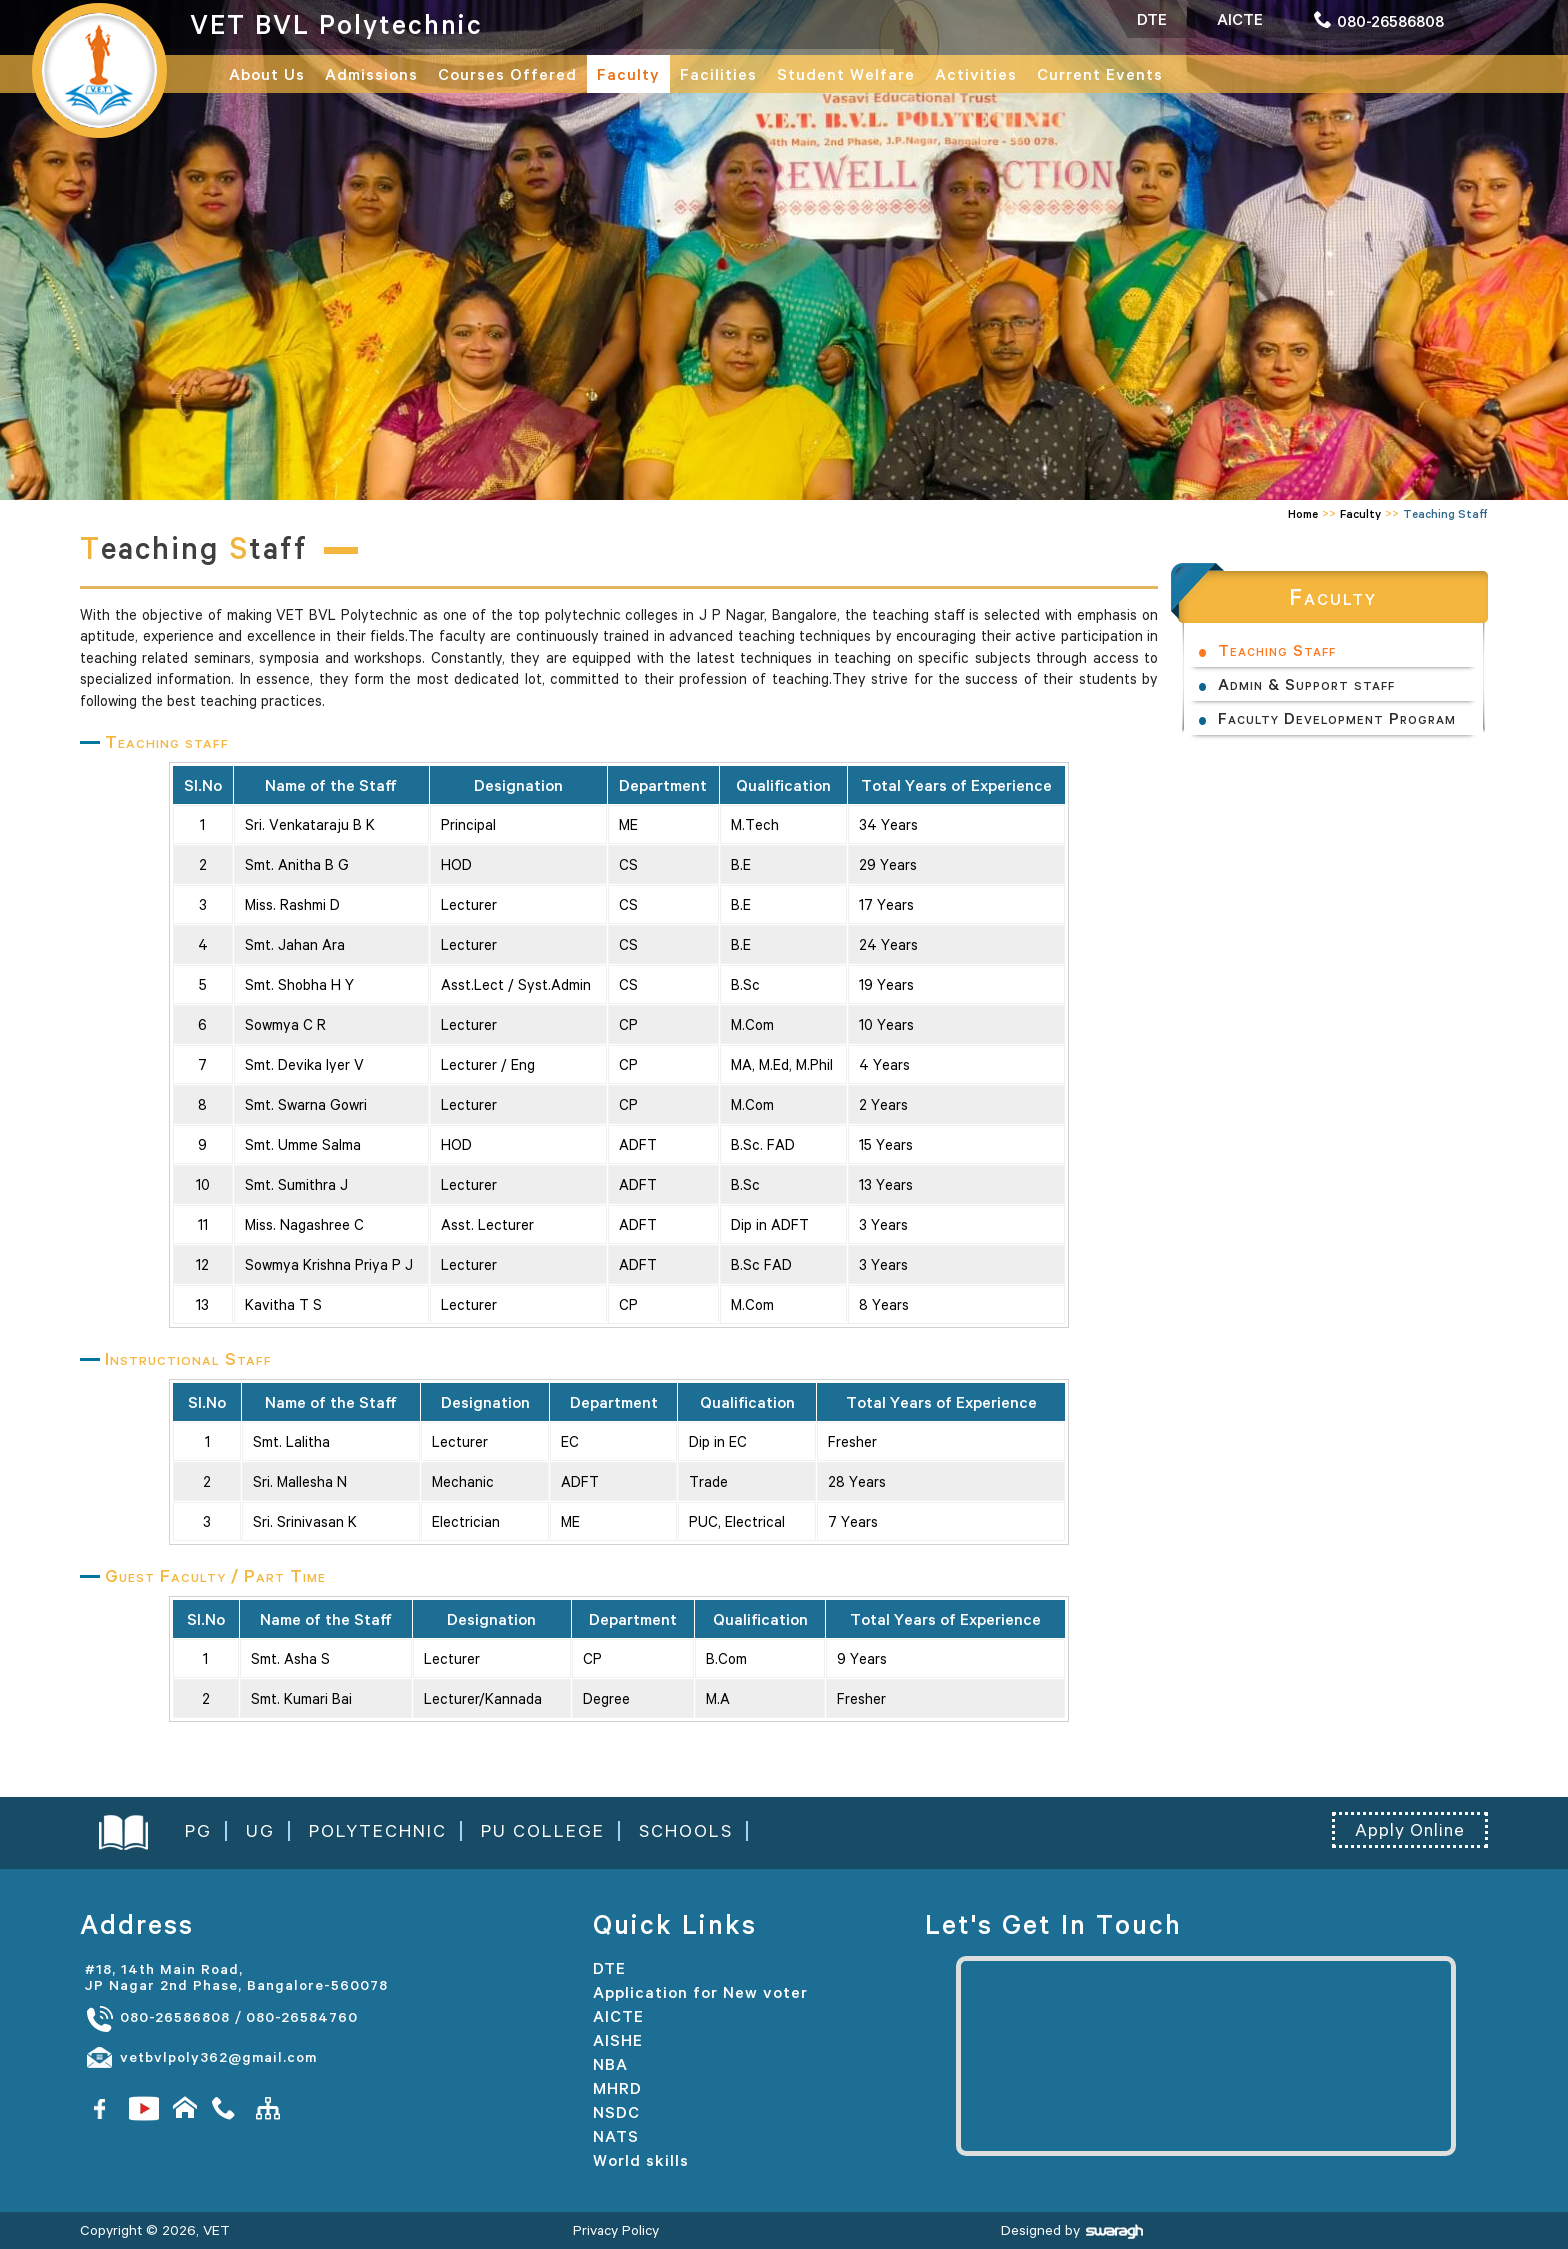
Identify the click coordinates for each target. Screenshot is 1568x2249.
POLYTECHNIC (378, 1831)
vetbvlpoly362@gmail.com (201, 2058)
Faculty (628, 74)
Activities (976, 74)
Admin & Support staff (1306, 684)
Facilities (718, 74)
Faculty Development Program (1337, 718)
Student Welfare (846, 74)
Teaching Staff (1277, 650)
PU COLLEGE (543, 1831)
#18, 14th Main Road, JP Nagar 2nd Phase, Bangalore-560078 (236, 1977)
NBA (610, 2064)
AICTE (618, 2016)
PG (198, 1831)
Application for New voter (700, 1992)
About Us (267, 74)
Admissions (371, 74)
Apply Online (1410, 1830)
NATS (616, 2136)
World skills (641, 2160)
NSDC (616, 2112)
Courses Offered (507, 74)
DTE (609, 1968)
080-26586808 (157, 2018)
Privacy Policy (616, 2230)
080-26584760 (302, 2017)
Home (1303, 513)
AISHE (618, 2040)
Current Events (1100, 74)
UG (260, 1831)
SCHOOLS (686, 1831)
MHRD (617, 2088)
